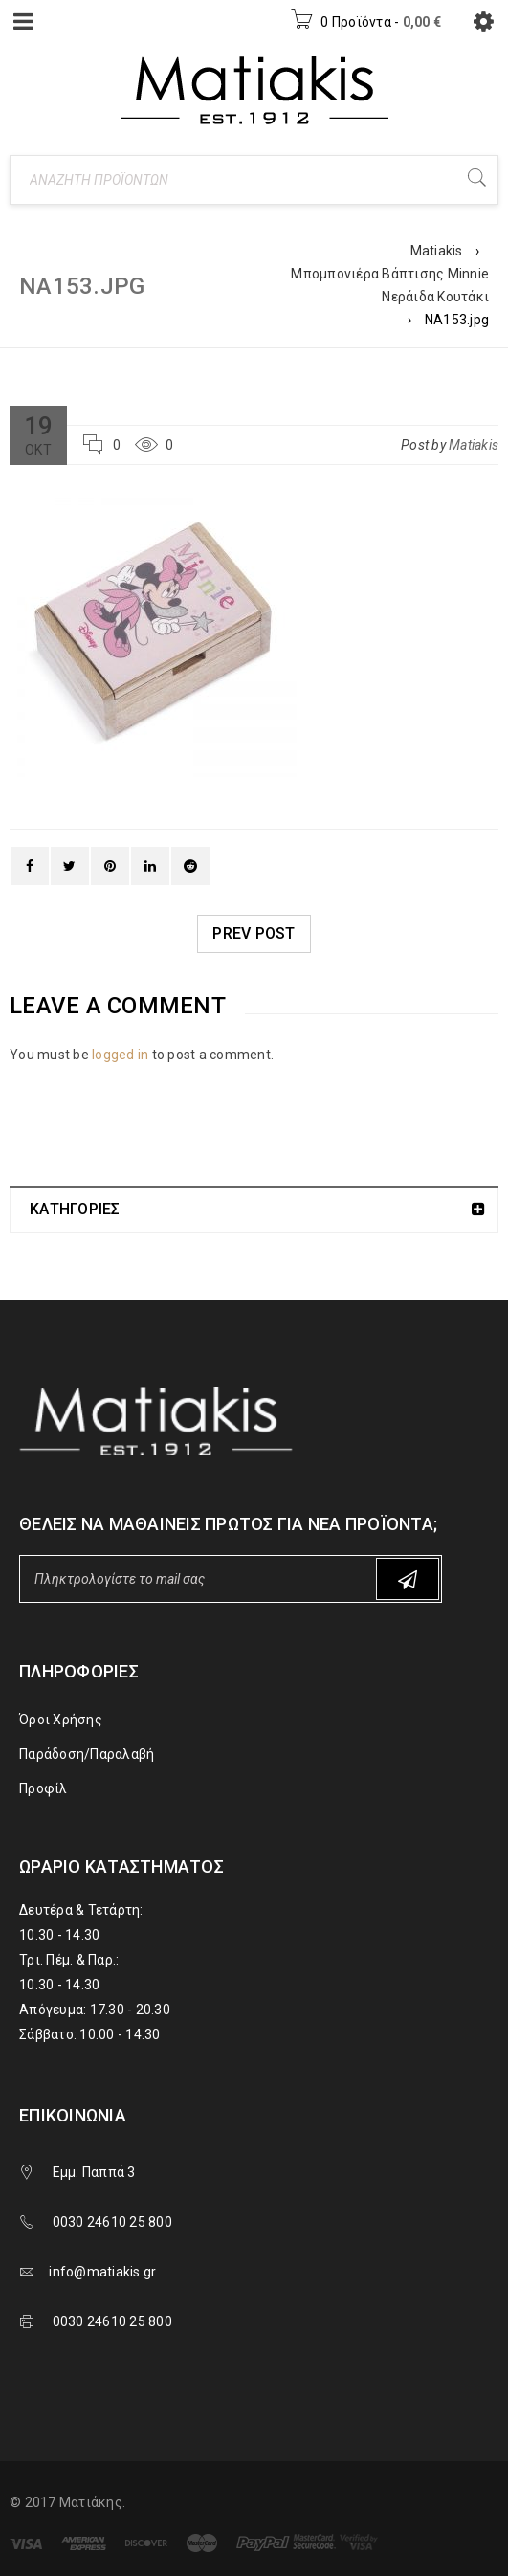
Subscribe (407, 1579)
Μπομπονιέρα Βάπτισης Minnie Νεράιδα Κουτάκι (390, 285)
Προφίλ (43, 1788)
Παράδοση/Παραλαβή (86, 1754)
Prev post (253, 933)
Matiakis (436, 250)
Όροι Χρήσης (60, 1719)
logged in (120, 1054)
